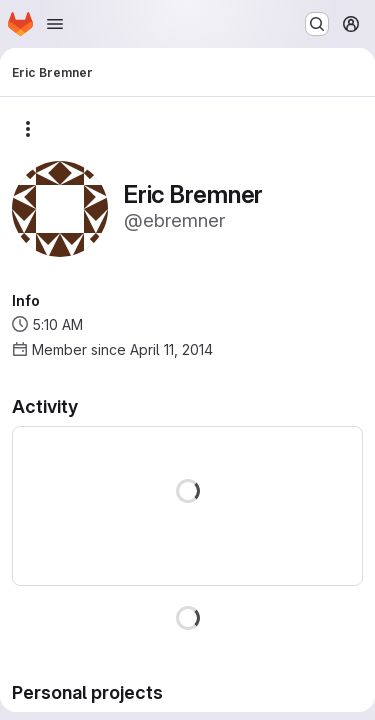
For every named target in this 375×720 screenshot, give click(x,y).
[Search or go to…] (317, 24)
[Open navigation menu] (55, 24)
